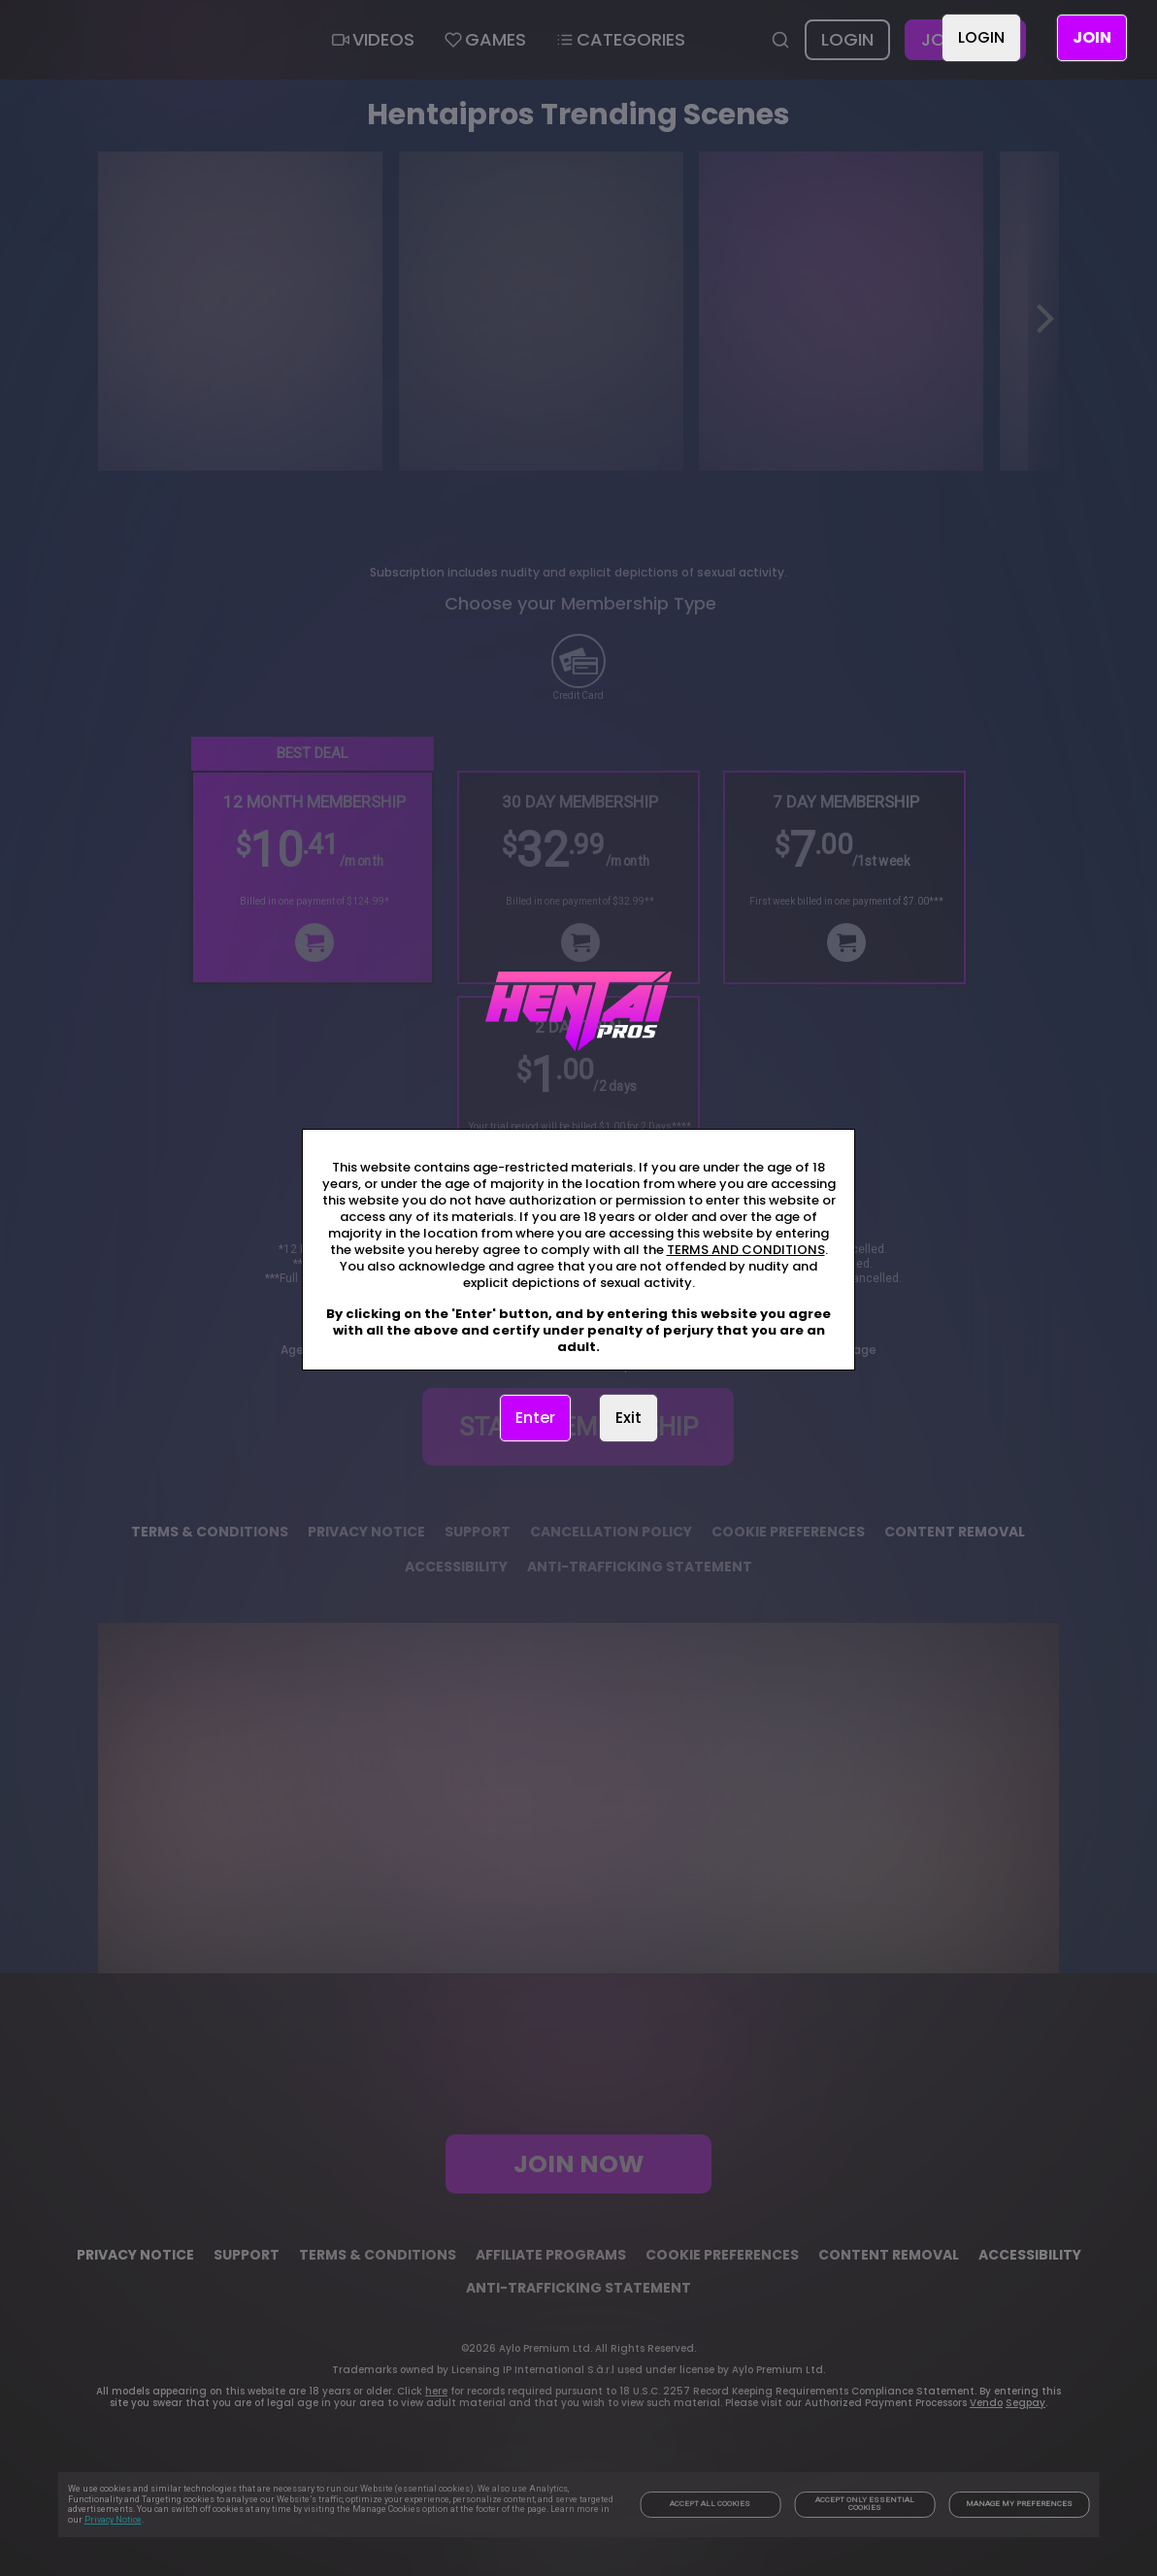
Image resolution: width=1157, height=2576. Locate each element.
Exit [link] (628, 1417)
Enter (535, 1417)
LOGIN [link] (981, 37)
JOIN (1092, 37)
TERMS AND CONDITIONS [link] (746, 1249)
